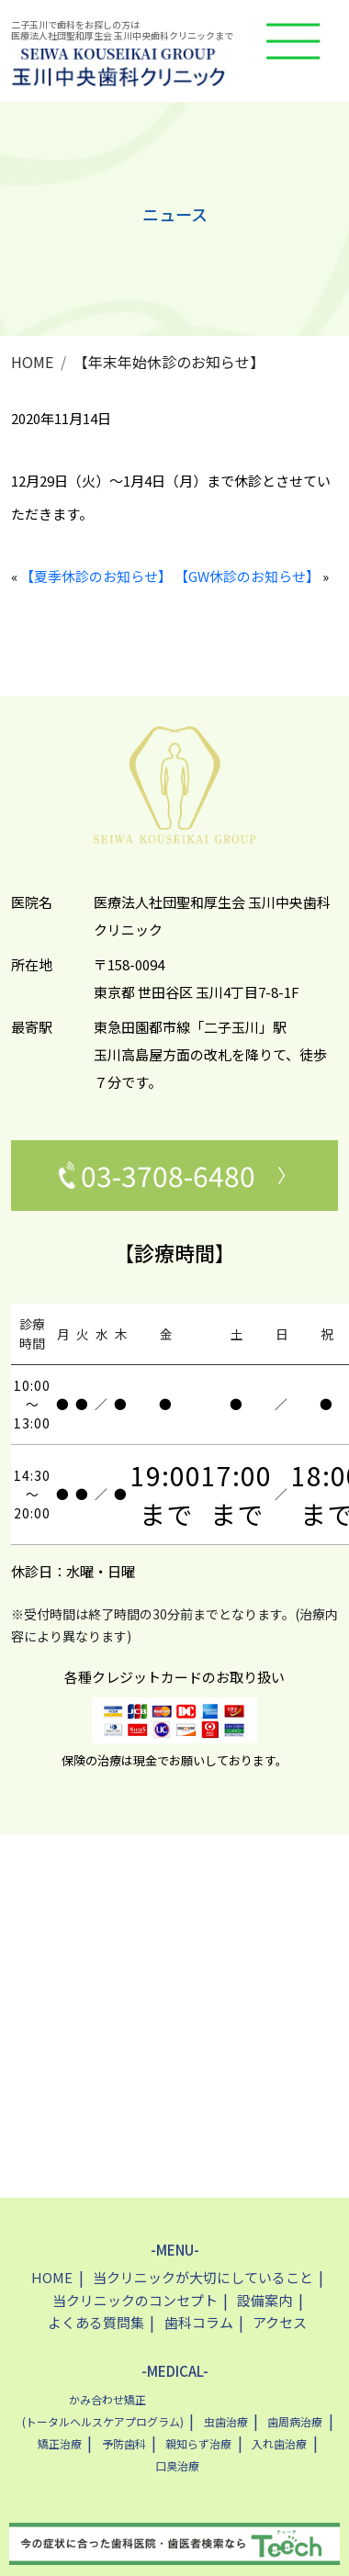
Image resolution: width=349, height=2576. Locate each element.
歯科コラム (198, 2322)
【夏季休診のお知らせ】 (96, 576)
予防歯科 (124, 2443)
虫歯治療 (226, 2421)
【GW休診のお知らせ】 (247, 576)
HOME (32, 362)
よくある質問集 (96, 2322)
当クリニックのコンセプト (135, 2300)
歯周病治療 (294, 2421)
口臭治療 (177, 2465)
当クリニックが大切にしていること (203, 2277)
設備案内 (264, 2300)
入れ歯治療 (279, 2443)
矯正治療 (60, 2443)
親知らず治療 (198, 2443)
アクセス (280, 2322)
